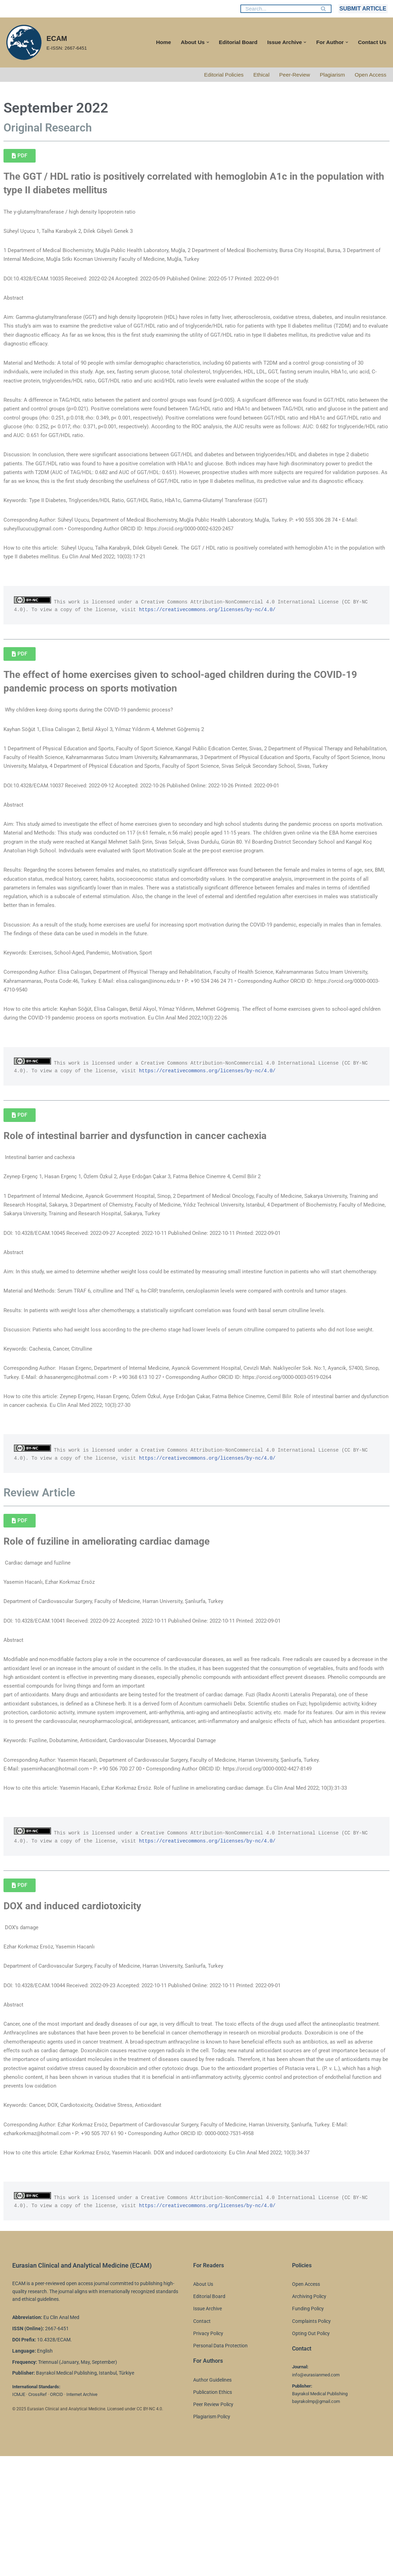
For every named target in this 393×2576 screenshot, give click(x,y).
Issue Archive (207, 2429)
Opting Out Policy (311, 2453)
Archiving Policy (309, 2416)
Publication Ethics (212, 2512)
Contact (202, 2441)
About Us (203, 2404)
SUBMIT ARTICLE (362, 9)
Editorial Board (233, 42)
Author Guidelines (212, 2500)
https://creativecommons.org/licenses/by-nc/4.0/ (223, 638)
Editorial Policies (218, 75)
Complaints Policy (311, 2441)
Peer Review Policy (213, 2524)
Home (157, 42)
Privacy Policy (208, 2453)
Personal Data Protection (220, 2466)
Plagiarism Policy (211, 2537)
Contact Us (371, 42)
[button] (202, 42)
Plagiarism (331, 75)
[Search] (278, 9)
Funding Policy (308, 2429)
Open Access (370, 75)
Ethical (257, 75)
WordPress (67, 2567)
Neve (11, 2567)
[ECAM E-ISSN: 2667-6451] (46, 42)
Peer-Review (292, 75)
